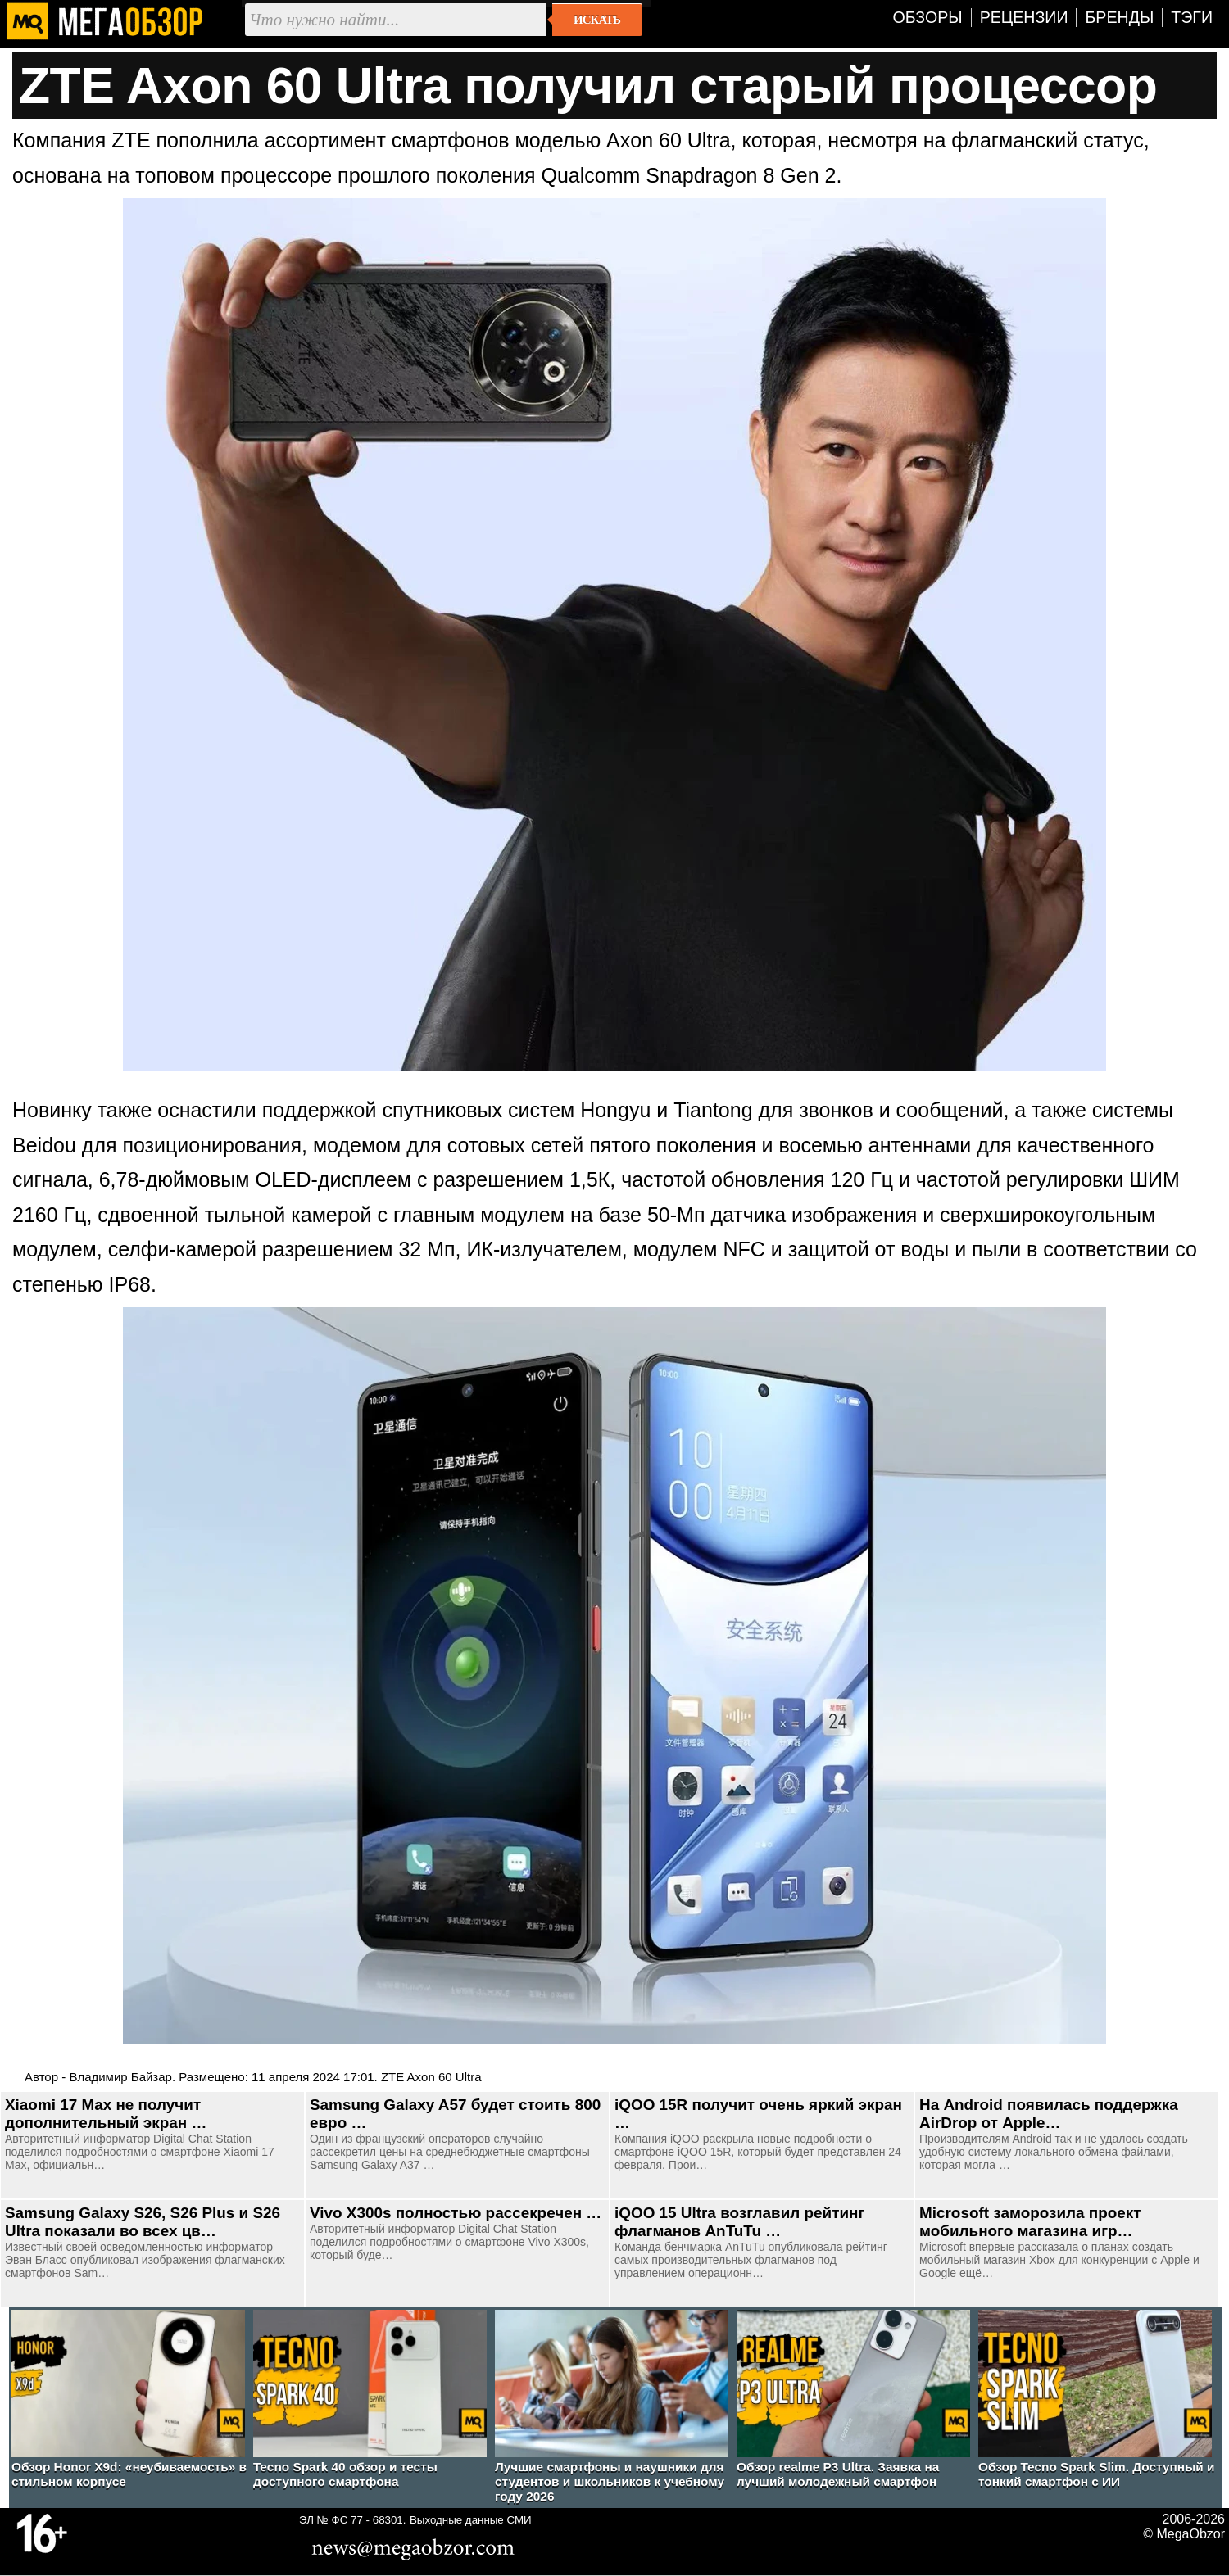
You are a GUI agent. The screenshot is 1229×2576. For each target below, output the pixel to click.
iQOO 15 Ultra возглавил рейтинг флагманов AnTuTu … (739, 2221)
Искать (597, 19)
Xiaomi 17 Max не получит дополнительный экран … (105, 2113)
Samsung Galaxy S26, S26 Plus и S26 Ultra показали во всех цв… (142, 2221)
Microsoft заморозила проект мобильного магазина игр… (1030, 2221)
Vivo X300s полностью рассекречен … (455, 2212)
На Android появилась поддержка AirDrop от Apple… (1048, 2113)
